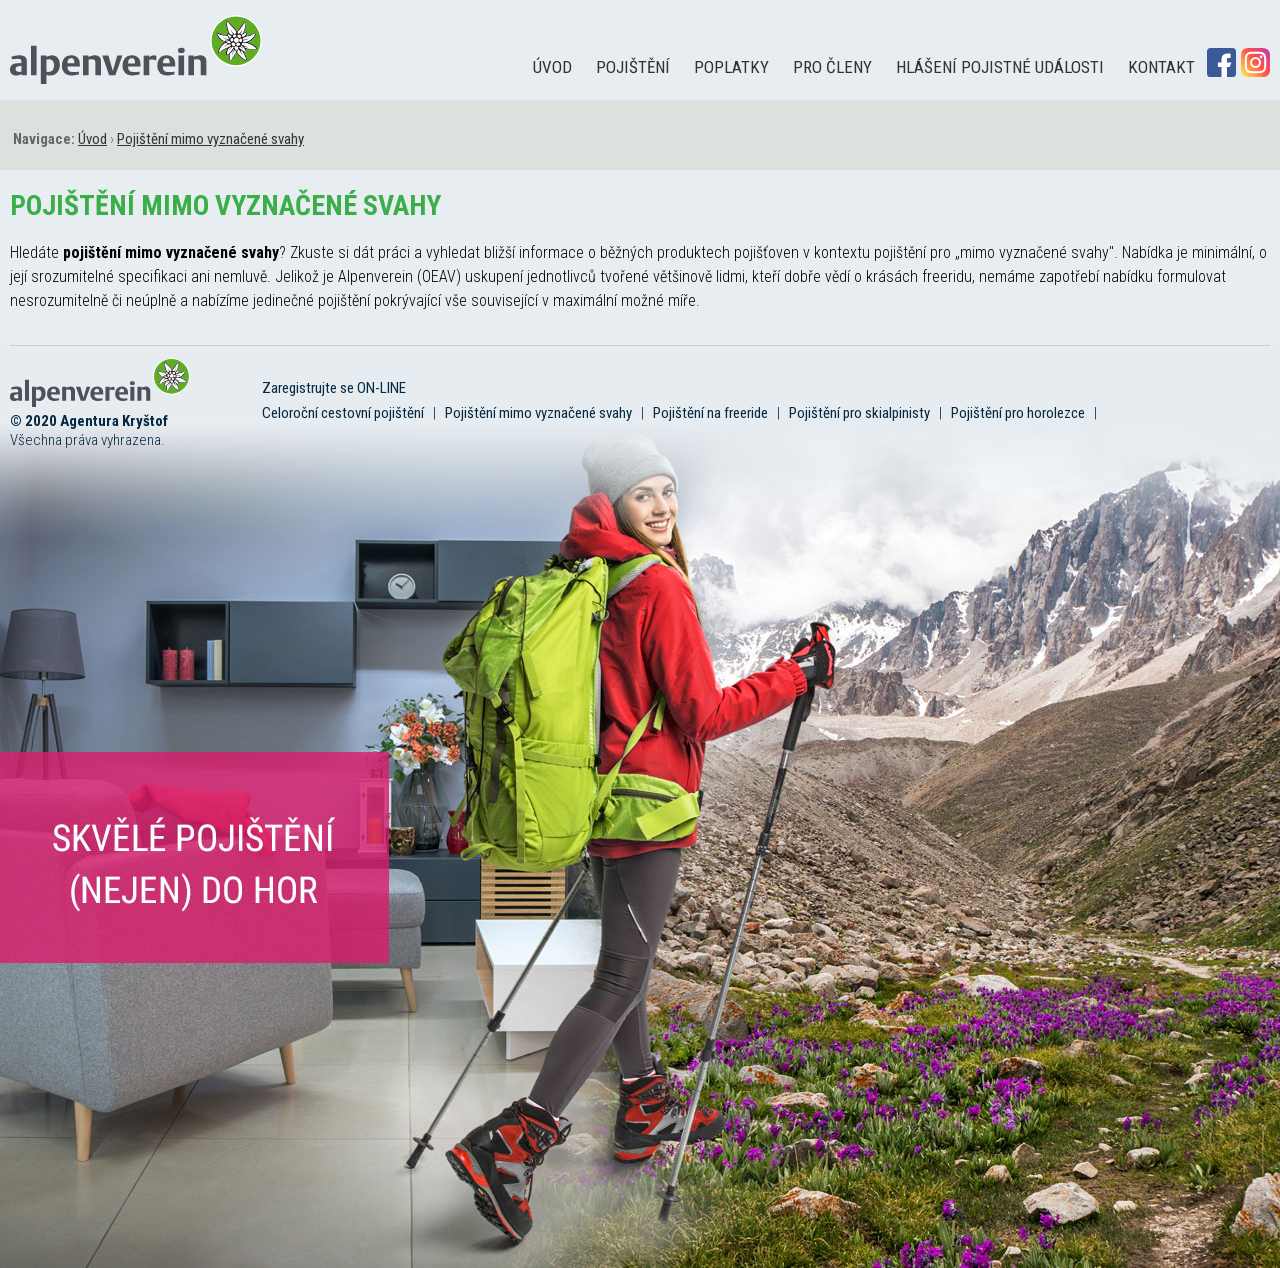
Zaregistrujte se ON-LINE (334, 388)
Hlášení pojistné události (1000, 67)
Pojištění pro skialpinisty (859, 413)
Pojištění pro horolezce (1018, 413)
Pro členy (832, 67)
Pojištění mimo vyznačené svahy (538, 413)
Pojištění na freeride (710, 413)
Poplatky (731, 67)
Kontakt (1161, 67)
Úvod (552, 67)
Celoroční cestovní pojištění (343, 413)
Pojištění (633, 67)
